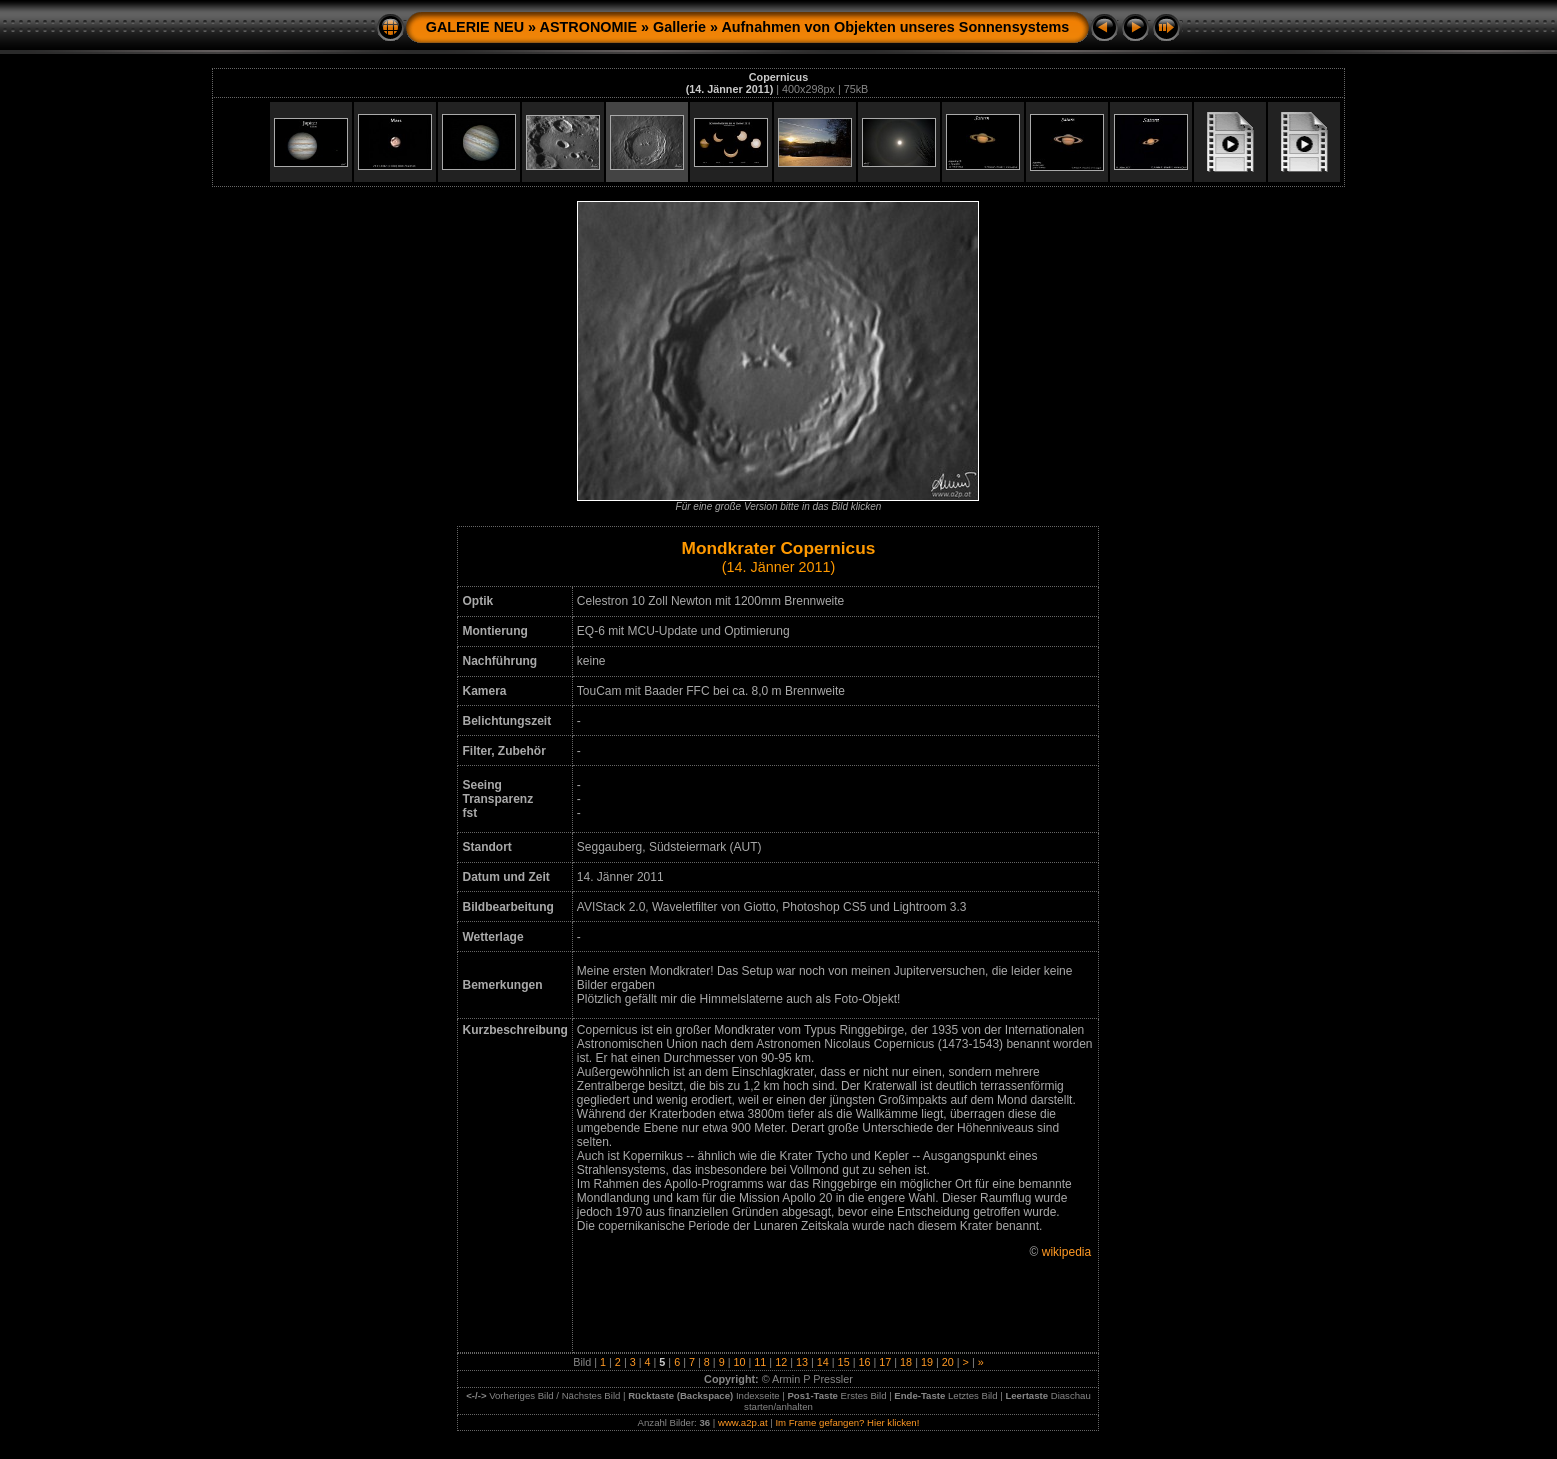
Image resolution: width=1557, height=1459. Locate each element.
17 (885, 1362)
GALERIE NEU (475, 27)
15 (844, 1362)
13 (802, 1362)
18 (906, 1362)
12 (781, 1362)
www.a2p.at (743, 1422)
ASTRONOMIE (589, 27)
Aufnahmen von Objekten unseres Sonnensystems (895, 27)
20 (948, 1362)
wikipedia (1066, 1252)
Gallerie (679, 27)
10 (739, 1362)
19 (927, 1362)
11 (760, 1362)
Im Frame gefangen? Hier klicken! (847, 1422)
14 (823, 1362)
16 (864, 1362)
